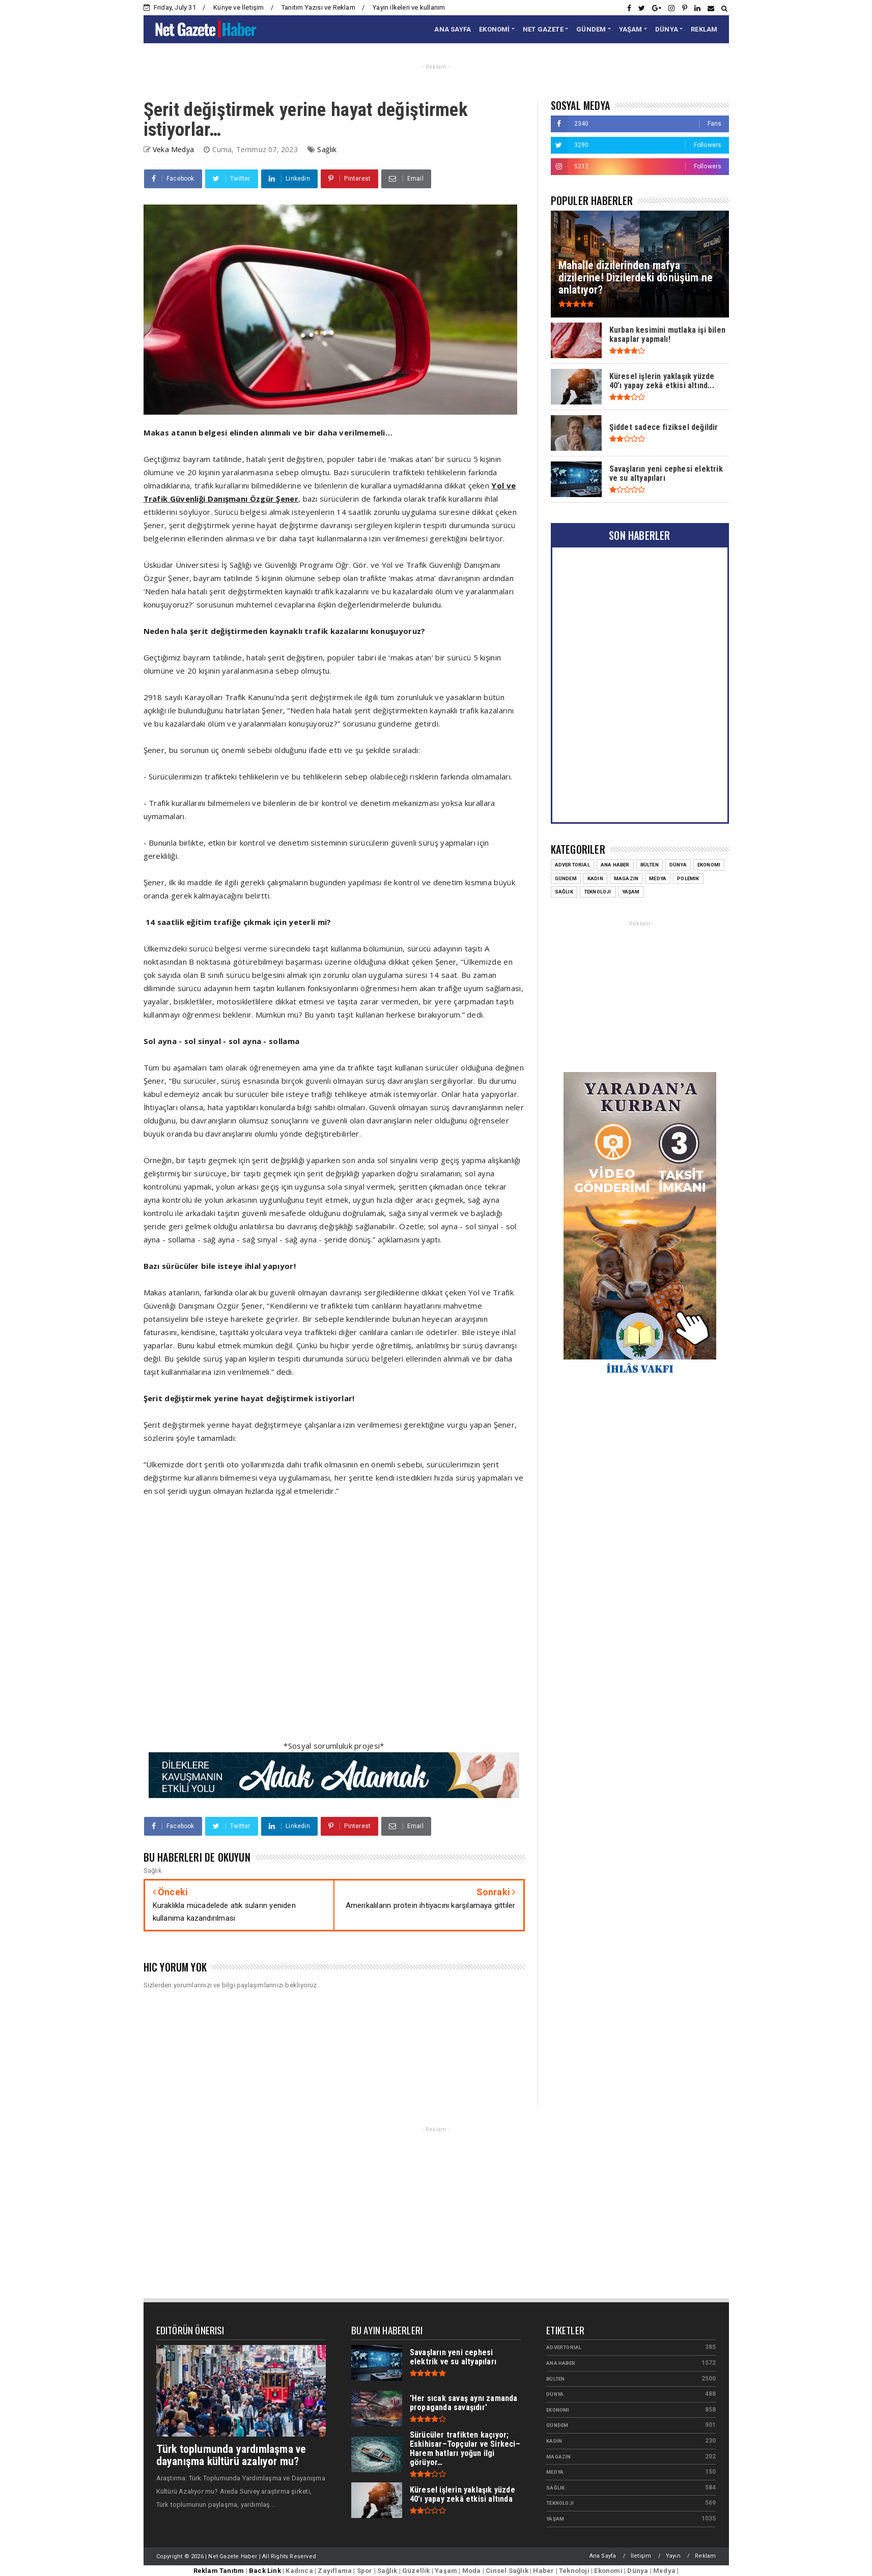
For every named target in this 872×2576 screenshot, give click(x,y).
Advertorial (572, 864)
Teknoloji (597, 891)
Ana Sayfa (602, 2556)
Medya (657, 878)
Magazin (626, 878)
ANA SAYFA (452, 29)
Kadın (595, 878)
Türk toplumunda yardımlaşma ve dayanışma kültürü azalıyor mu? (231, 2455)
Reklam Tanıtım (218, 2570)
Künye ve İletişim (238, 7)
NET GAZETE (543, 29)
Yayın (673, 2556)
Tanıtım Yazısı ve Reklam (318, 7)
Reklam (705, 2556)
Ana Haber (615, 864)
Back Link (265, 2570)
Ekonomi (708, 864)
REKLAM (704, 29)
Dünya (678, 864)
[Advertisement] (334, 1625)
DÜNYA (666, 29)
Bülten (649, 864)
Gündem (566, 878)
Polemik (688, 878)
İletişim (641, 2556)
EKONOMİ (494, 29)
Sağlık (326, 149)
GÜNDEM (591, 29)
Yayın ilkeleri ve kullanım (409, 7)
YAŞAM (630, 29)
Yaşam (631, 891)
